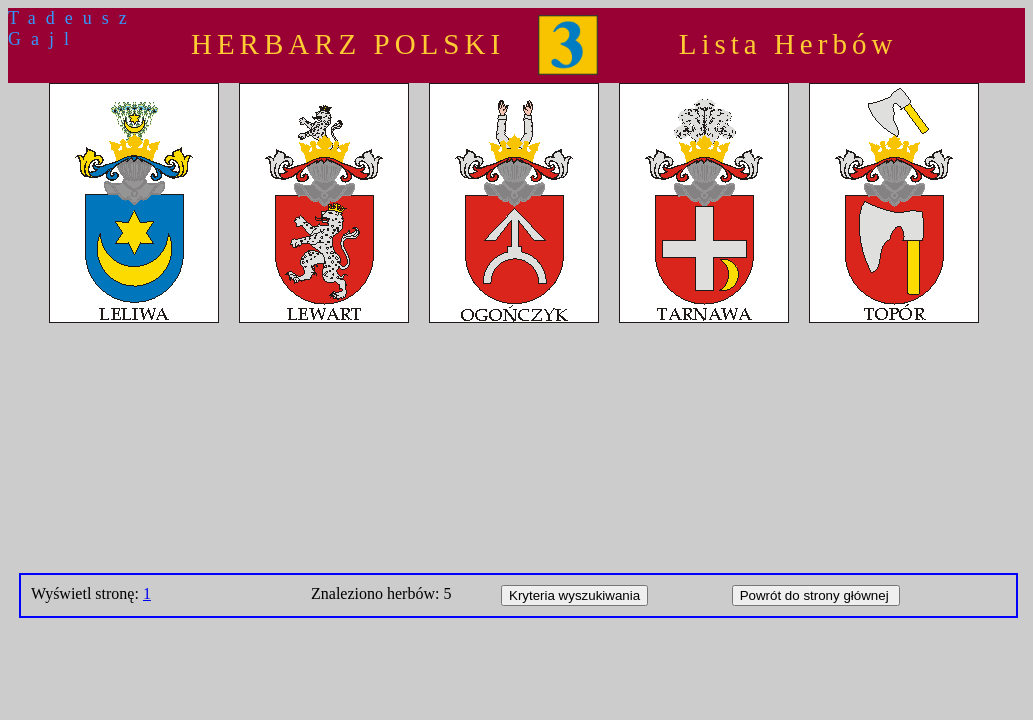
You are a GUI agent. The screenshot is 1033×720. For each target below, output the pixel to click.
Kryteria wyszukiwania (574, 595)
